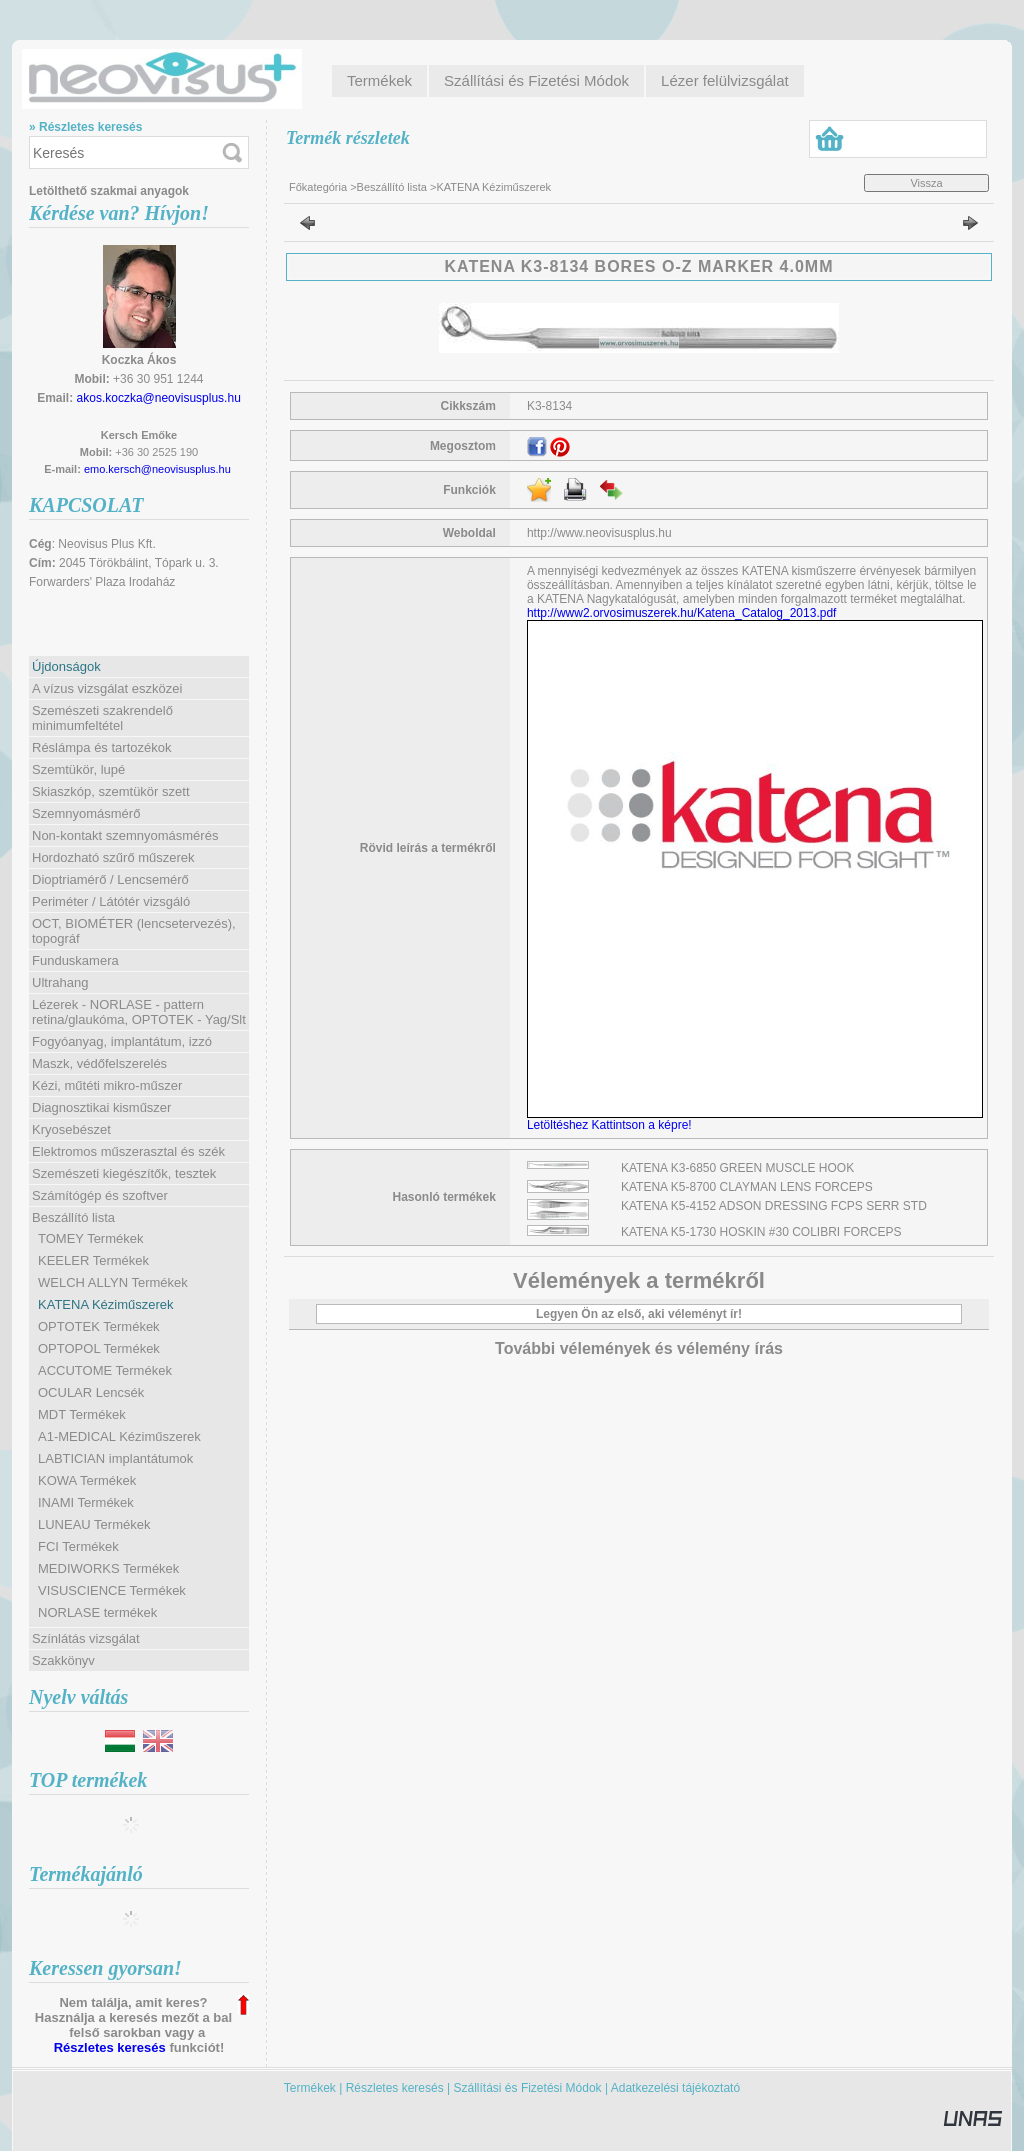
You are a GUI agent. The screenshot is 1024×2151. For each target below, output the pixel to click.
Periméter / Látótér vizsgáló (111, 901)
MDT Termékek (82, 1414)
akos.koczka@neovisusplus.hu (159, 398)
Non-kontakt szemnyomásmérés (125, 835)
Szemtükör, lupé (78, 769)
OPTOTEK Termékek (99, 1326)
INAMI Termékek (86, 1502)
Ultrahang (60, 982)
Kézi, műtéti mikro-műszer (107, 1085)
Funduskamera (75, 960)
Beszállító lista (392, 187)
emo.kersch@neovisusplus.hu (157, 469)
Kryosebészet (71, 1129)
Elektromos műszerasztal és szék (128, 1151)
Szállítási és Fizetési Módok (528, 2088)
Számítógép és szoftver (100, 1195)
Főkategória (318, 187)
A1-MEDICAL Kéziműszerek (119, 1436)
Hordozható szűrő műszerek (113, 857)
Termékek (310, 2088)
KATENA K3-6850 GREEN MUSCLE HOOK (737, 1168)
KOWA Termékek (87, 1480)
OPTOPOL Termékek (99, 1348)
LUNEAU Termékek (94, 1524)
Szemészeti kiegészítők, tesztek (124, 1173)
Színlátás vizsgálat (86, 1638)
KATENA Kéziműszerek (106, 1304)
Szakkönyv (63, 1660)
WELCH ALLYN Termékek (113, 1282)
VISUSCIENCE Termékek (112, 1590)
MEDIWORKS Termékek (108, 1568)
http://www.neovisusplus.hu (599, 533)
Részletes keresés (110, 2047)
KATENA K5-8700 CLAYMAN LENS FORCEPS (747, 1187)
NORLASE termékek (97, 1612)
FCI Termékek (78, 1546)
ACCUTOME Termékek (105, 1370)
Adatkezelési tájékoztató (675, 2088)
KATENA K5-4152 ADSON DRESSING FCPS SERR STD (774, 1206)
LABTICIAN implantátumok (115, 1458)
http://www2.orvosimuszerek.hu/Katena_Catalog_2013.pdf (682, 613)
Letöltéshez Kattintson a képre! (612, 1125)
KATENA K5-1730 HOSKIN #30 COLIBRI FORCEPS (761, 1232)
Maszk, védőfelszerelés (99, 1063)
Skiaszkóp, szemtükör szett (111, 791)
